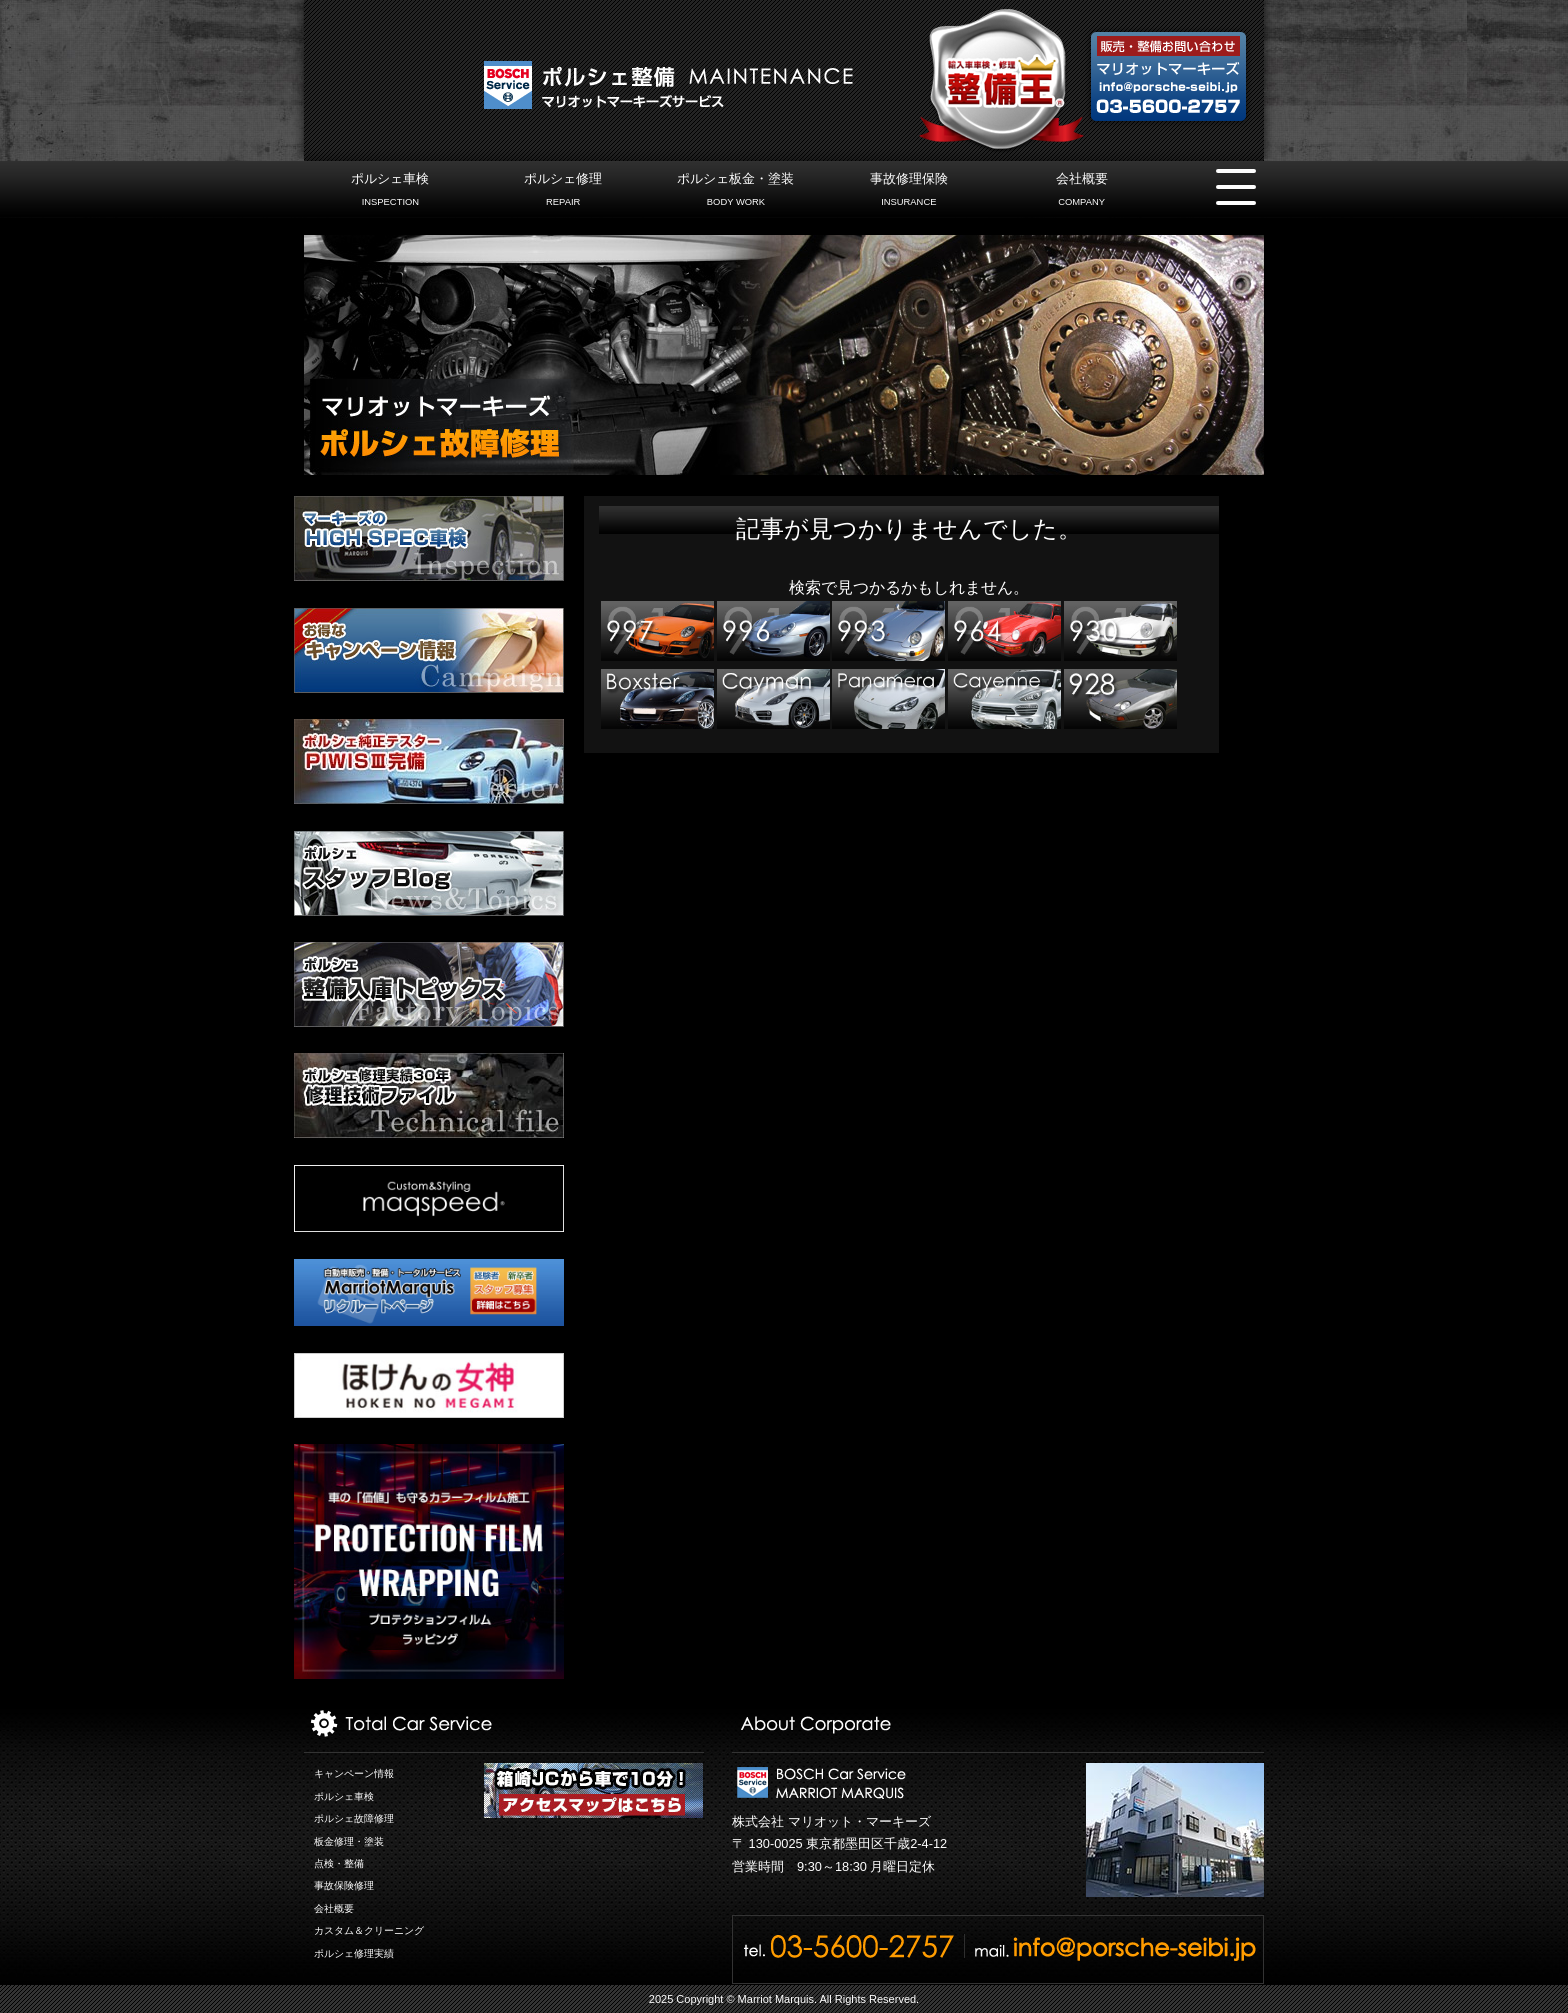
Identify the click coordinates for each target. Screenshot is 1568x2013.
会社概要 (1081, 192)
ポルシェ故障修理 (354, 1818)
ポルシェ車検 (390, 192)
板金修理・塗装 (349, 1841)
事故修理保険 (908, 192)
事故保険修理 (344, 1885)
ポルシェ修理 (563, 192)
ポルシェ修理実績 (354, 1953)
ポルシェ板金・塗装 (735, 192)
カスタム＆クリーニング (369, 1930)
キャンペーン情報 (354, 1773)
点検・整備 (339, 1863)
